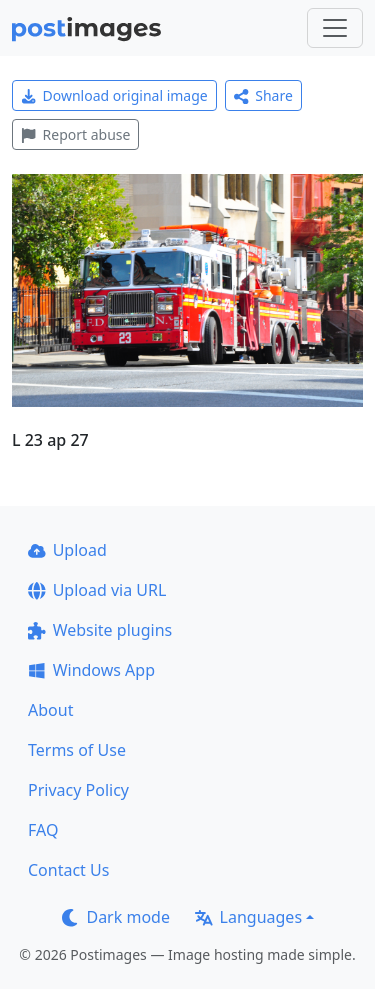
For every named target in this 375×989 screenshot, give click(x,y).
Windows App (91, 670)
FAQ (43, 830)
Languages (248, 917)
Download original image (114, 95)
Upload (67, 550)
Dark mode (116, 917)
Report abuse (75, 134)
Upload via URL (97, 590)
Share (263, 95)
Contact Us (68, 870)
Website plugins (100, 630)
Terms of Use (77, 750)
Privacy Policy (78, 790)
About (50, 710)
